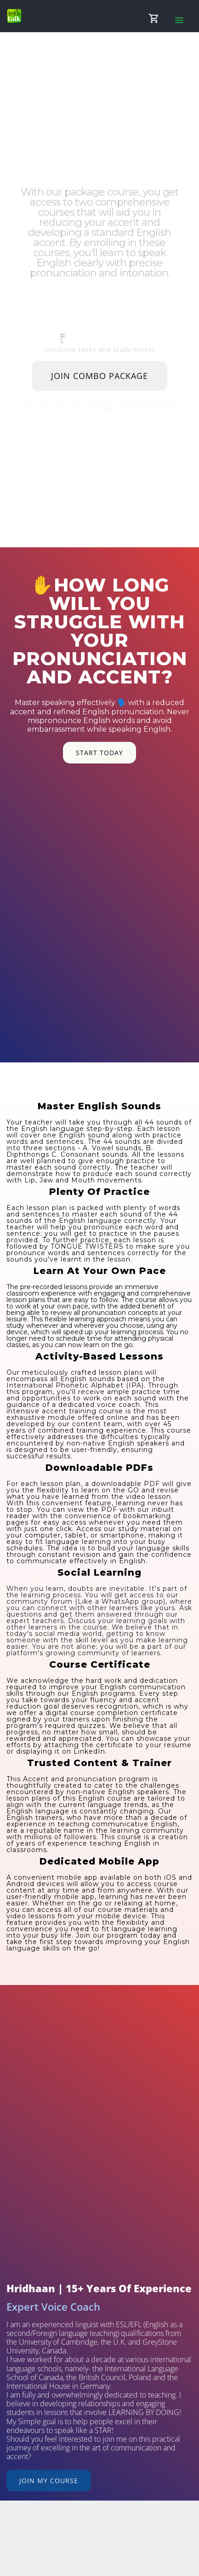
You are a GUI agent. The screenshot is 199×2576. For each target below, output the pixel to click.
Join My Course (48, 2480)
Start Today (99, 752)
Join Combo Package (99, 375)
